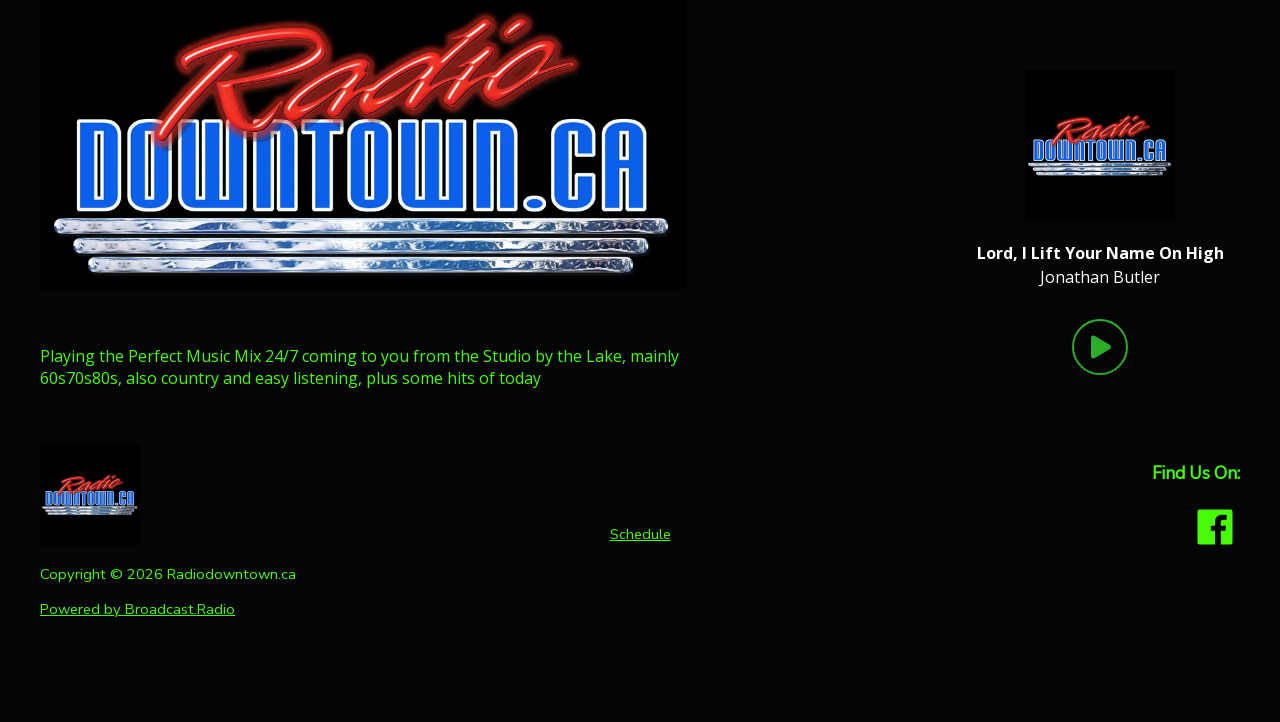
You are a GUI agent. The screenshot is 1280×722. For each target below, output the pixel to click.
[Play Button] (1100, 347)
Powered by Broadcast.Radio (137, 609)
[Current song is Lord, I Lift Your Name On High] (1100, 253)
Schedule (640, 534)
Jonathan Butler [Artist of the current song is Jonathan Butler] (1100, 277)
